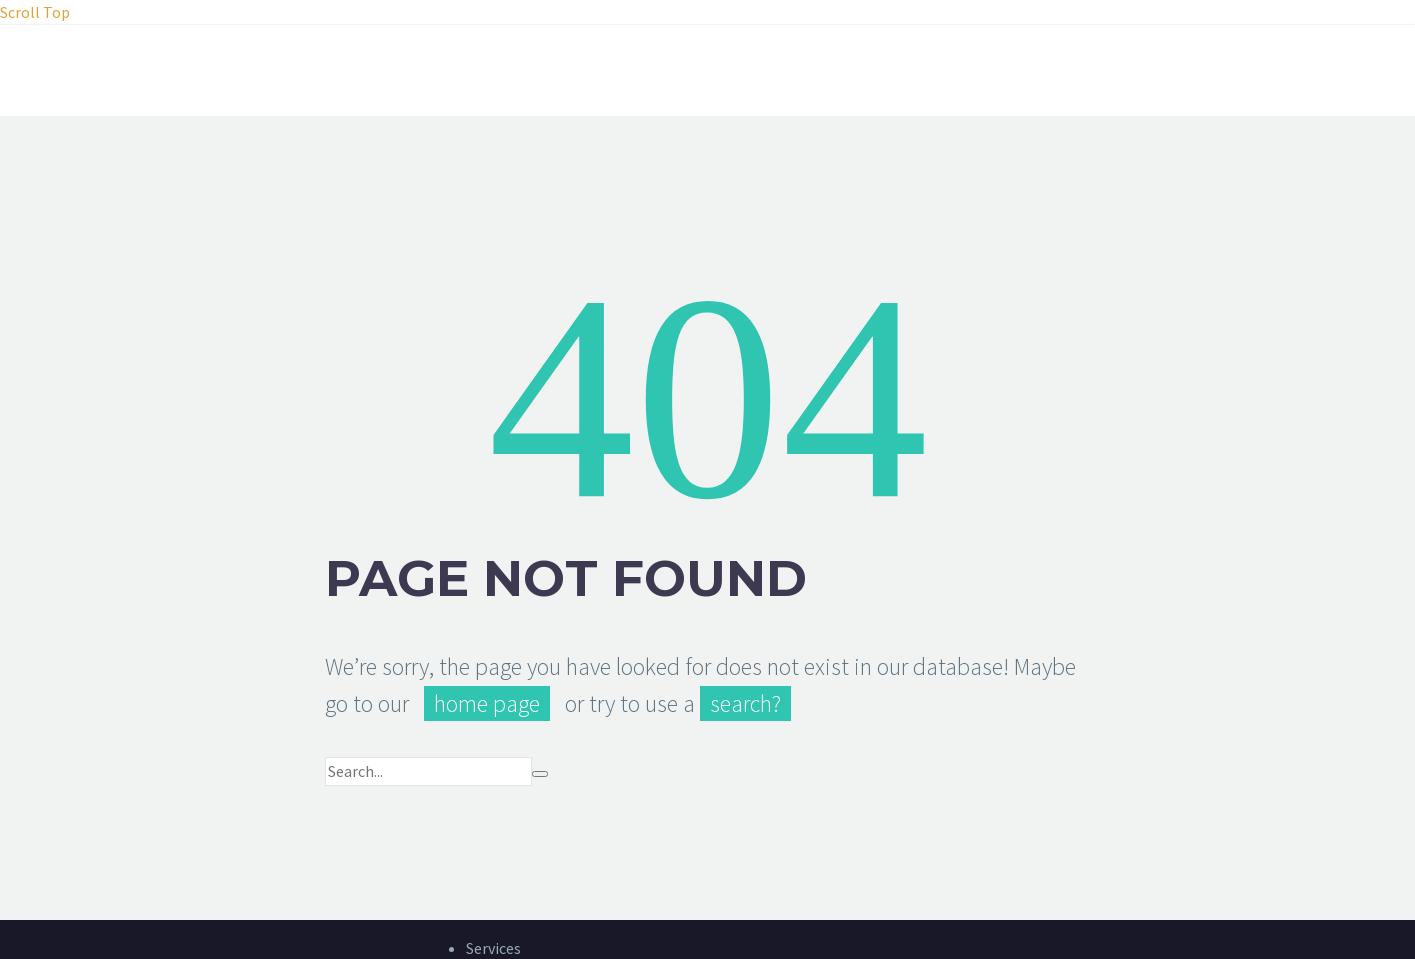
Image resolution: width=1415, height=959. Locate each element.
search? (745, 703)
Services (493, 948)
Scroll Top (35, 12)
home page (487, 703)
